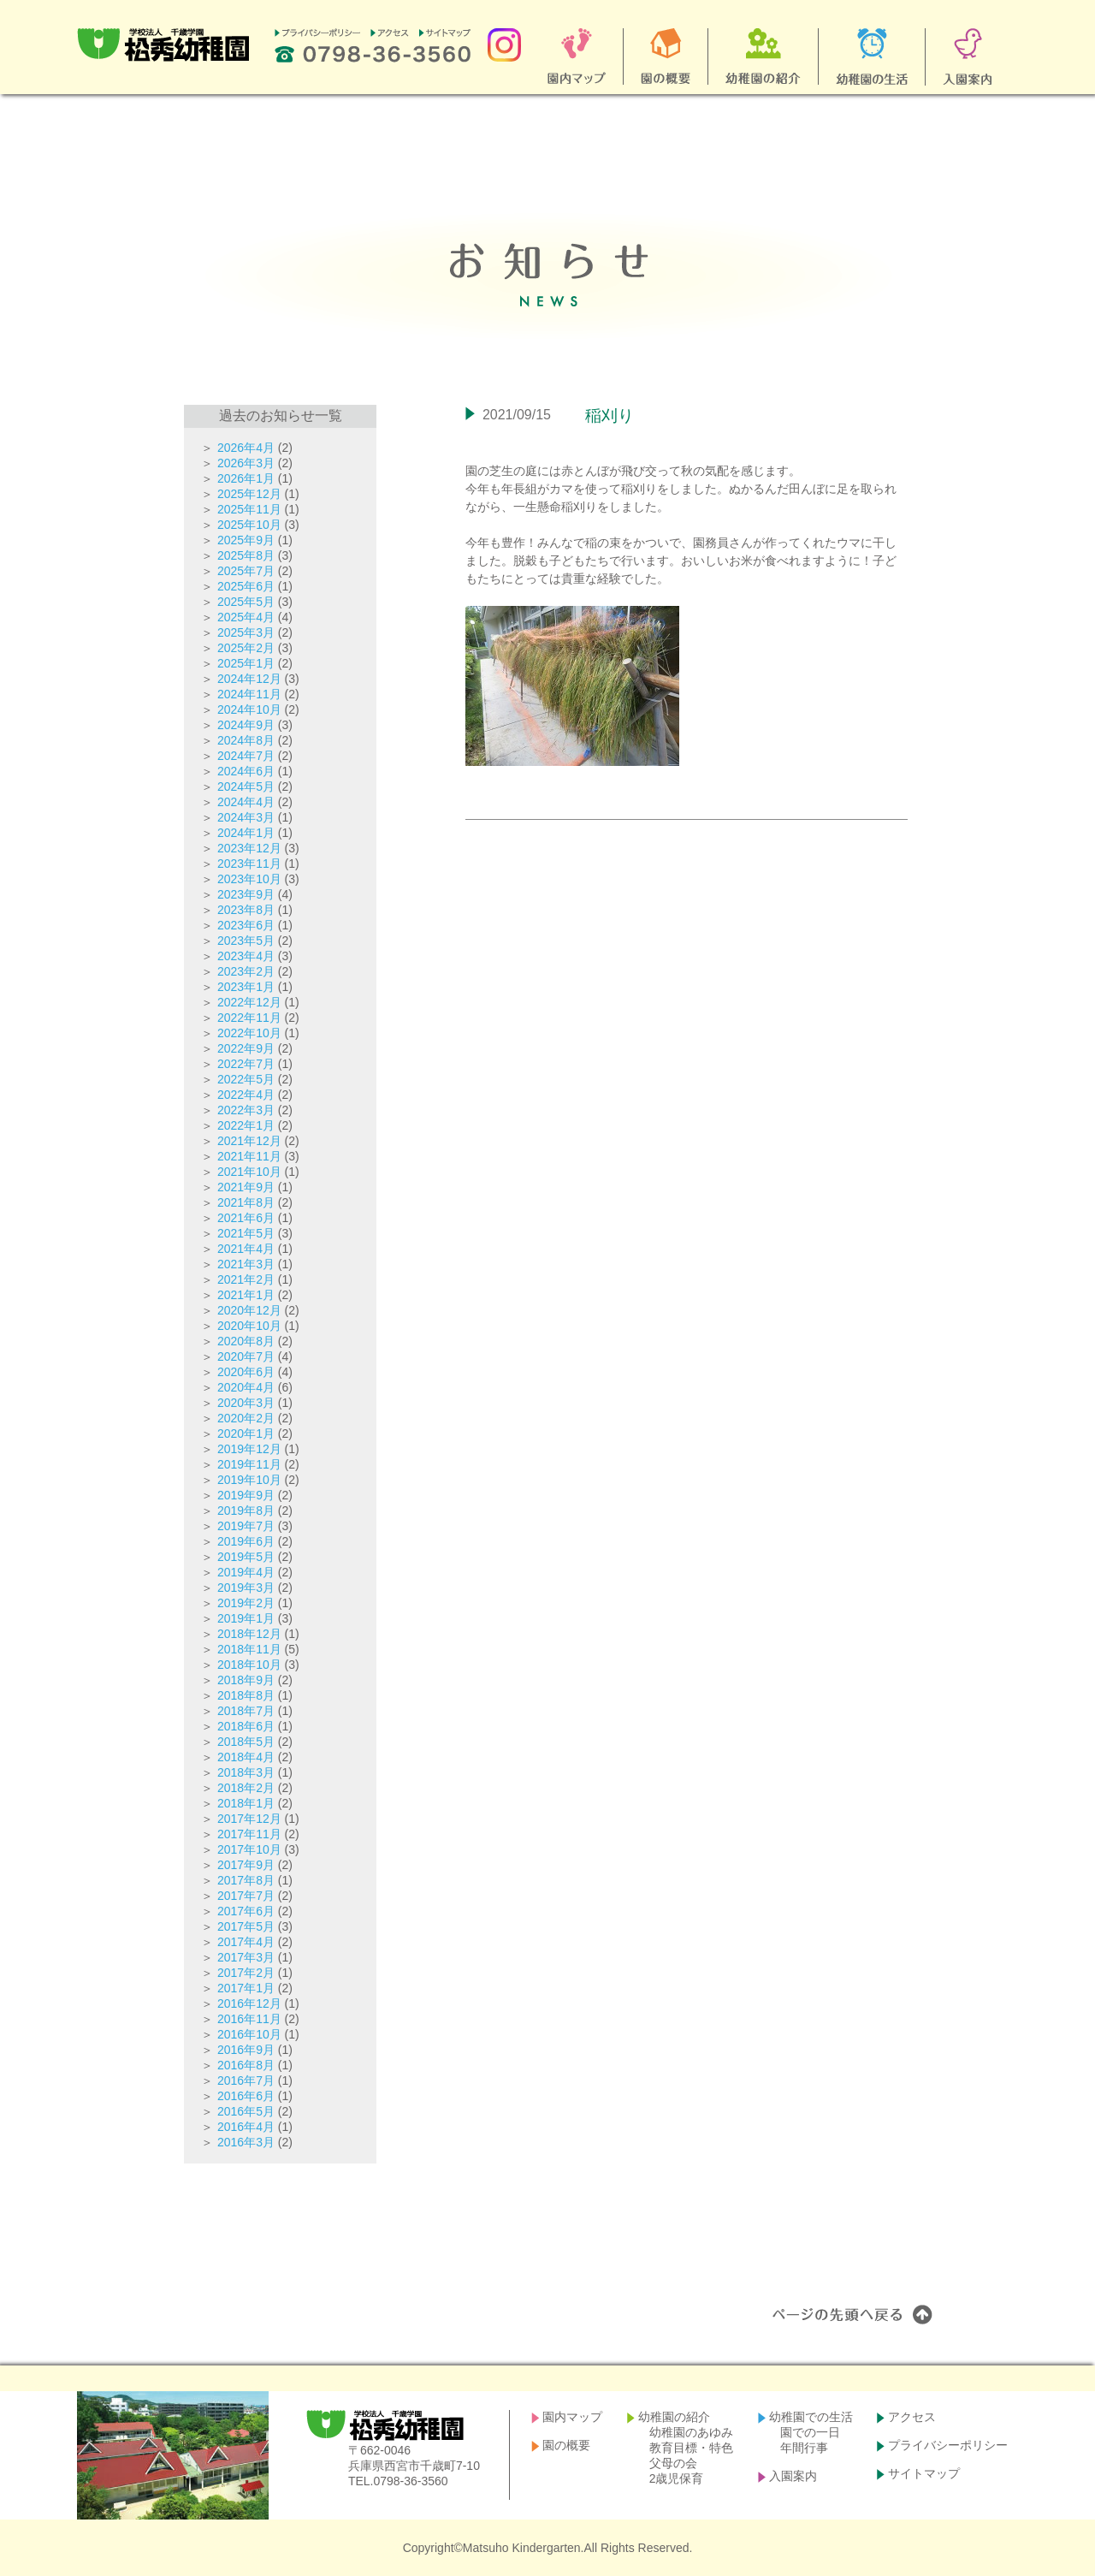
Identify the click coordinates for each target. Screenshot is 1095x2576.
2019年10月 (249, 1480)
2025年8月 (246, 555)
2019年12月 (249, 1449)
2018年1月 (246, 1803)
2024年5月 (246, 786)
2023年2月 (246, 971)
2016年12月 (249, 2003)
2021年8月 (246, 1202)
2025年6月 (246, 586)
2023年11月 (249, 863)
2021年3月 (246, 1264)
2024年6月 (246, 771)
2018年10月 (249, 1664)
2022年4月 (246, 1094)
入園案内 (793, 2476)
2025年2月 (246, 648)
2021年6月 (246, 1218)
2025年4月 (246, 617)
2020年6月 (246, 1372)
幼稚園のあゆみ (691, 2432)
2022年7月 (246, 1064)
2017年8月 (246, 1880)
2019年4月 (246, 1572)
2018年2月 (246, 1788)
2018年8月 (246, 1695)
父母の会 (673, 2463)
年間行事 (804, 2447)
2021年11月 (249, 1156)
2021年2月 (246, 1279)
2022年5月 (246, 1079)
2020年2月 (246, 1418)
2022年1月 (246, 1125)
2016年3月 (246, 2142)
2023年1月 (246, 987)
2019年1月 (246, 1618)
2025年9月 (246, 540)
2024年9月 (246, 725)
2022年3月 (246, 1110)
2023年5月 (246, 940)
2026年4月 (246, 447)
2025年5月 (246, 601)
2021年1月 (246, 1295)
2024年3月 (246, 817)
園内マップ (572, 2417)
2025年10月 (249, 524)
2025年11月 (249, 509)
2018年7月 (246, 1711)
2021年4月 (246, 1248)
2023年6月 (246, 925)
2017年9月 (246, 1865)
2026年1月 (246, 478)
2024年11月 (249, 694)
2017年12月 (249, 1818)
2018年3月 (246, 1772)
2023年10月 (249, 879)
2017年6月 (246, 1911)
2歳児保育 (676, 2478)
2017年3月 (246, 1957)
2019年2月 (246, 1603)
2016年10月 (249, 2034)
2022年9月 (246, 1048)
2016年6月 (246, 2096)
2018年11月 (249, 1649)
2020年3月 (246, 1403)
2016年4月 (246, 2127)
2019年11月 (249, 1464)
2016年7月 (246, 2080)
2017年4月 (246, 1942)
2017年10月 (249, 1849)
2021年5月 (246, 1233)
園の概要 (566, 2445)
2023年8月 (246, 910)
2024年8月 (246, 740)
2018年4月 (246, 1757)
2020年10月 (249, 1326)
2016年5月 (246, 2111)
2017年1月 (246, 1988)
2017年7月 (246, 1895)
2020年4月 (246, 1387)
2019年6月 (246, 1541)
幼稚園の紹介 (674, 2417)
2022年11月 (249, 1017)
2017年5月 (246, 1926)
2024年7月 (246, 756)
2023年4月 (246, 956)
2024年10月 (249, 709)
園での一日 (810, 2432)
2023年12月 (249, 848)
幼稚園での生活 (811, 2417)
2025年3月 (246, 632)
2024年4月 (246, 802)
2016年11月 (249, 2019)
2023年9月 (246, 894)
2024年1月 (246, 833)
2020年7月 (246, 1356)
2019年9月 (246, 1495)
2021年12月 (249, 1141)
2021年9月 (246, 1187)
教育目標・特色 (691, 2447)
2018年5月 (246, 1741)
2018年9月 (246, 1680)
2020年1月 (246, 1433)
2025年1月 (246, 663)
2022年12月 (249, 1002)
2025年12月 (249, 494)
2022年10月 (249, 1033)
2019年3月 (246, 1587)
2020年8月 (246, 1341)
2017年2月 (246, 1972)
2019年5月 (246, 1557)
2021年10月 (249, 1171)
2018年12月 (249, 1634)
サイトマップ (924, 2473)
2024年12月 (249, 679)
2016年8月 (246, 2065)
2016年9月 (246, 2050)
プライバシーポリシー (948, 2445)
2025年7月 (246, 571)
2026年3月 (246, 463)
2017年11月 (249, 1834)
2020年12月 (249, 1310)
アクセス (912, 2417)
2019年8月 (246, 1510)
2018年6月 (246, 1726)
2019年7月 (246, 1526)
